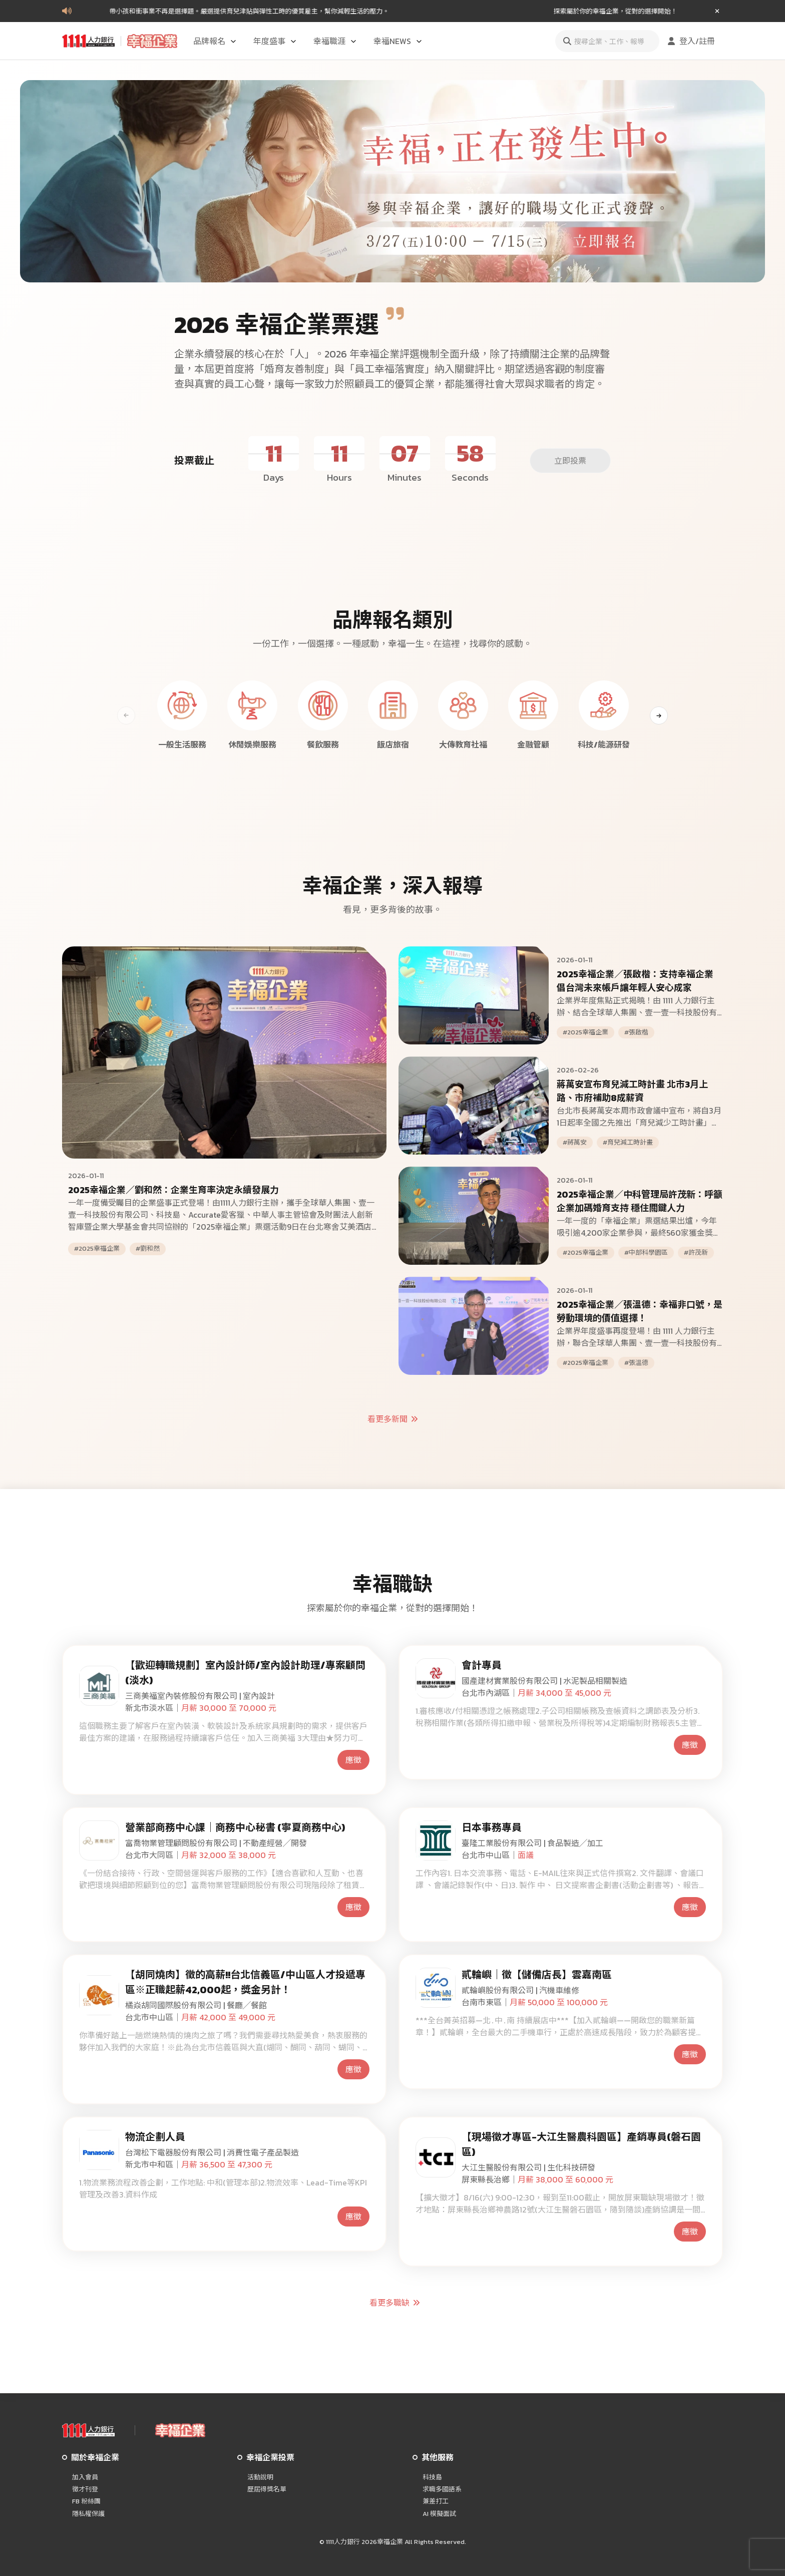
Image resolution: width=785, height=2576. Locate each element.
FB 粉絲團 (86, 2501)
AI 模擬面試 (439, 2514)
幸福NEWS (398, 41)
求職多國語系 (442, 2489)
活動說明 (260, 2477)
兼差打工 (436, 2501)
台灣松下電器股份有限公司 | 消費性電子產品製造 (212, 2152)
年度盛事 (275, 41)
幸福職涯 (335, 41)
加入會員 (85, 2477)
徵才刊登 (85, 2489)
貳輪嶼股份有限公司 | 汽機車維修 (520, 1990)
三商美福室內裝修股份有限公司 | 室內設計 (200, 1696)
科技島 (432, 2477)
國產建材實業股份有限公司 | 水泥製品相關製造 (544, 1681)
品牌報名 (215, 41)
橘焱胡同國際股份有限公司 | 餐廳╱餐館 (196, 2005)
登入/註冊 (690, 41)
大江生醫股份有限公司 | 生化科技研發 (528, 2167)
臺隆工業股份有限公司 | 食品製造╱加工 (532, 1843)
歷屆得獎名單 (266, 2489)
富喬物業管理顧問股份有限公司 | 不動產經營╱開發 (216, 1843)
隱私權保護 (88, 2514)
